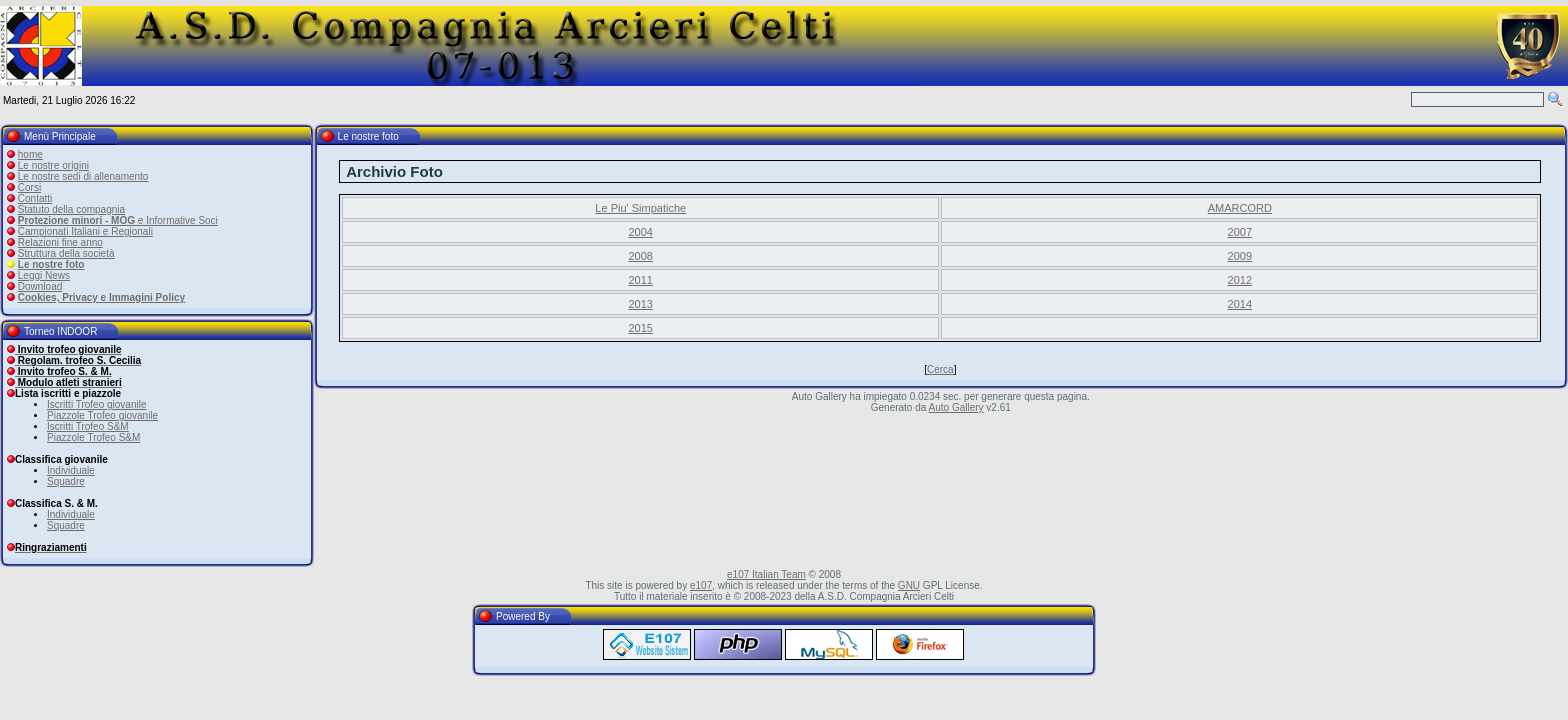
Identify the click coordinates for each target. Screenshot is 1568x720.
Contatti (35, 198)
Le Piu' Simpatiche (640, 208)
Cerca (940, 369)
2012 (1240, 280)
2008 (641, 256)
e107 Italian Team (766, 574)
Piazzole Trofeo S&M (93, 437)
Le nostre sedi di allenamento (83, 176)
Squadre (66, 481)
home (30, 154)
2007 (1240, 232)
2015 (641, 328)
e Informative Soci (118, 220)
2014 (1240, 304)
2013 (641, 304)
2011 (641, 280)
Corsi (29, 187)
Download (40, 286)
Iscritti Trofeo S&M (88, 426)
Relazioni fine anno (60, 242)
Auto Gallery (956, 407)
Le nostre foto (51, 264)
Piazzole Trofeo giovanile (102, 415)
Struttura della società (66, 253)
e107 (701, 585)
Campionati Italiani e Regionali (85, 231)
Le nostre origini (53, 165)
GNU (909, 585)
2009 (1240, 256)
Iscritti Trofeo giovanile (97, 404)
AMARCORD (1240, 208)
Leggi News (44, 275)
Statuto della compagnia (71, 209)
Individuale (71, 470)
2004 (641, 232)
